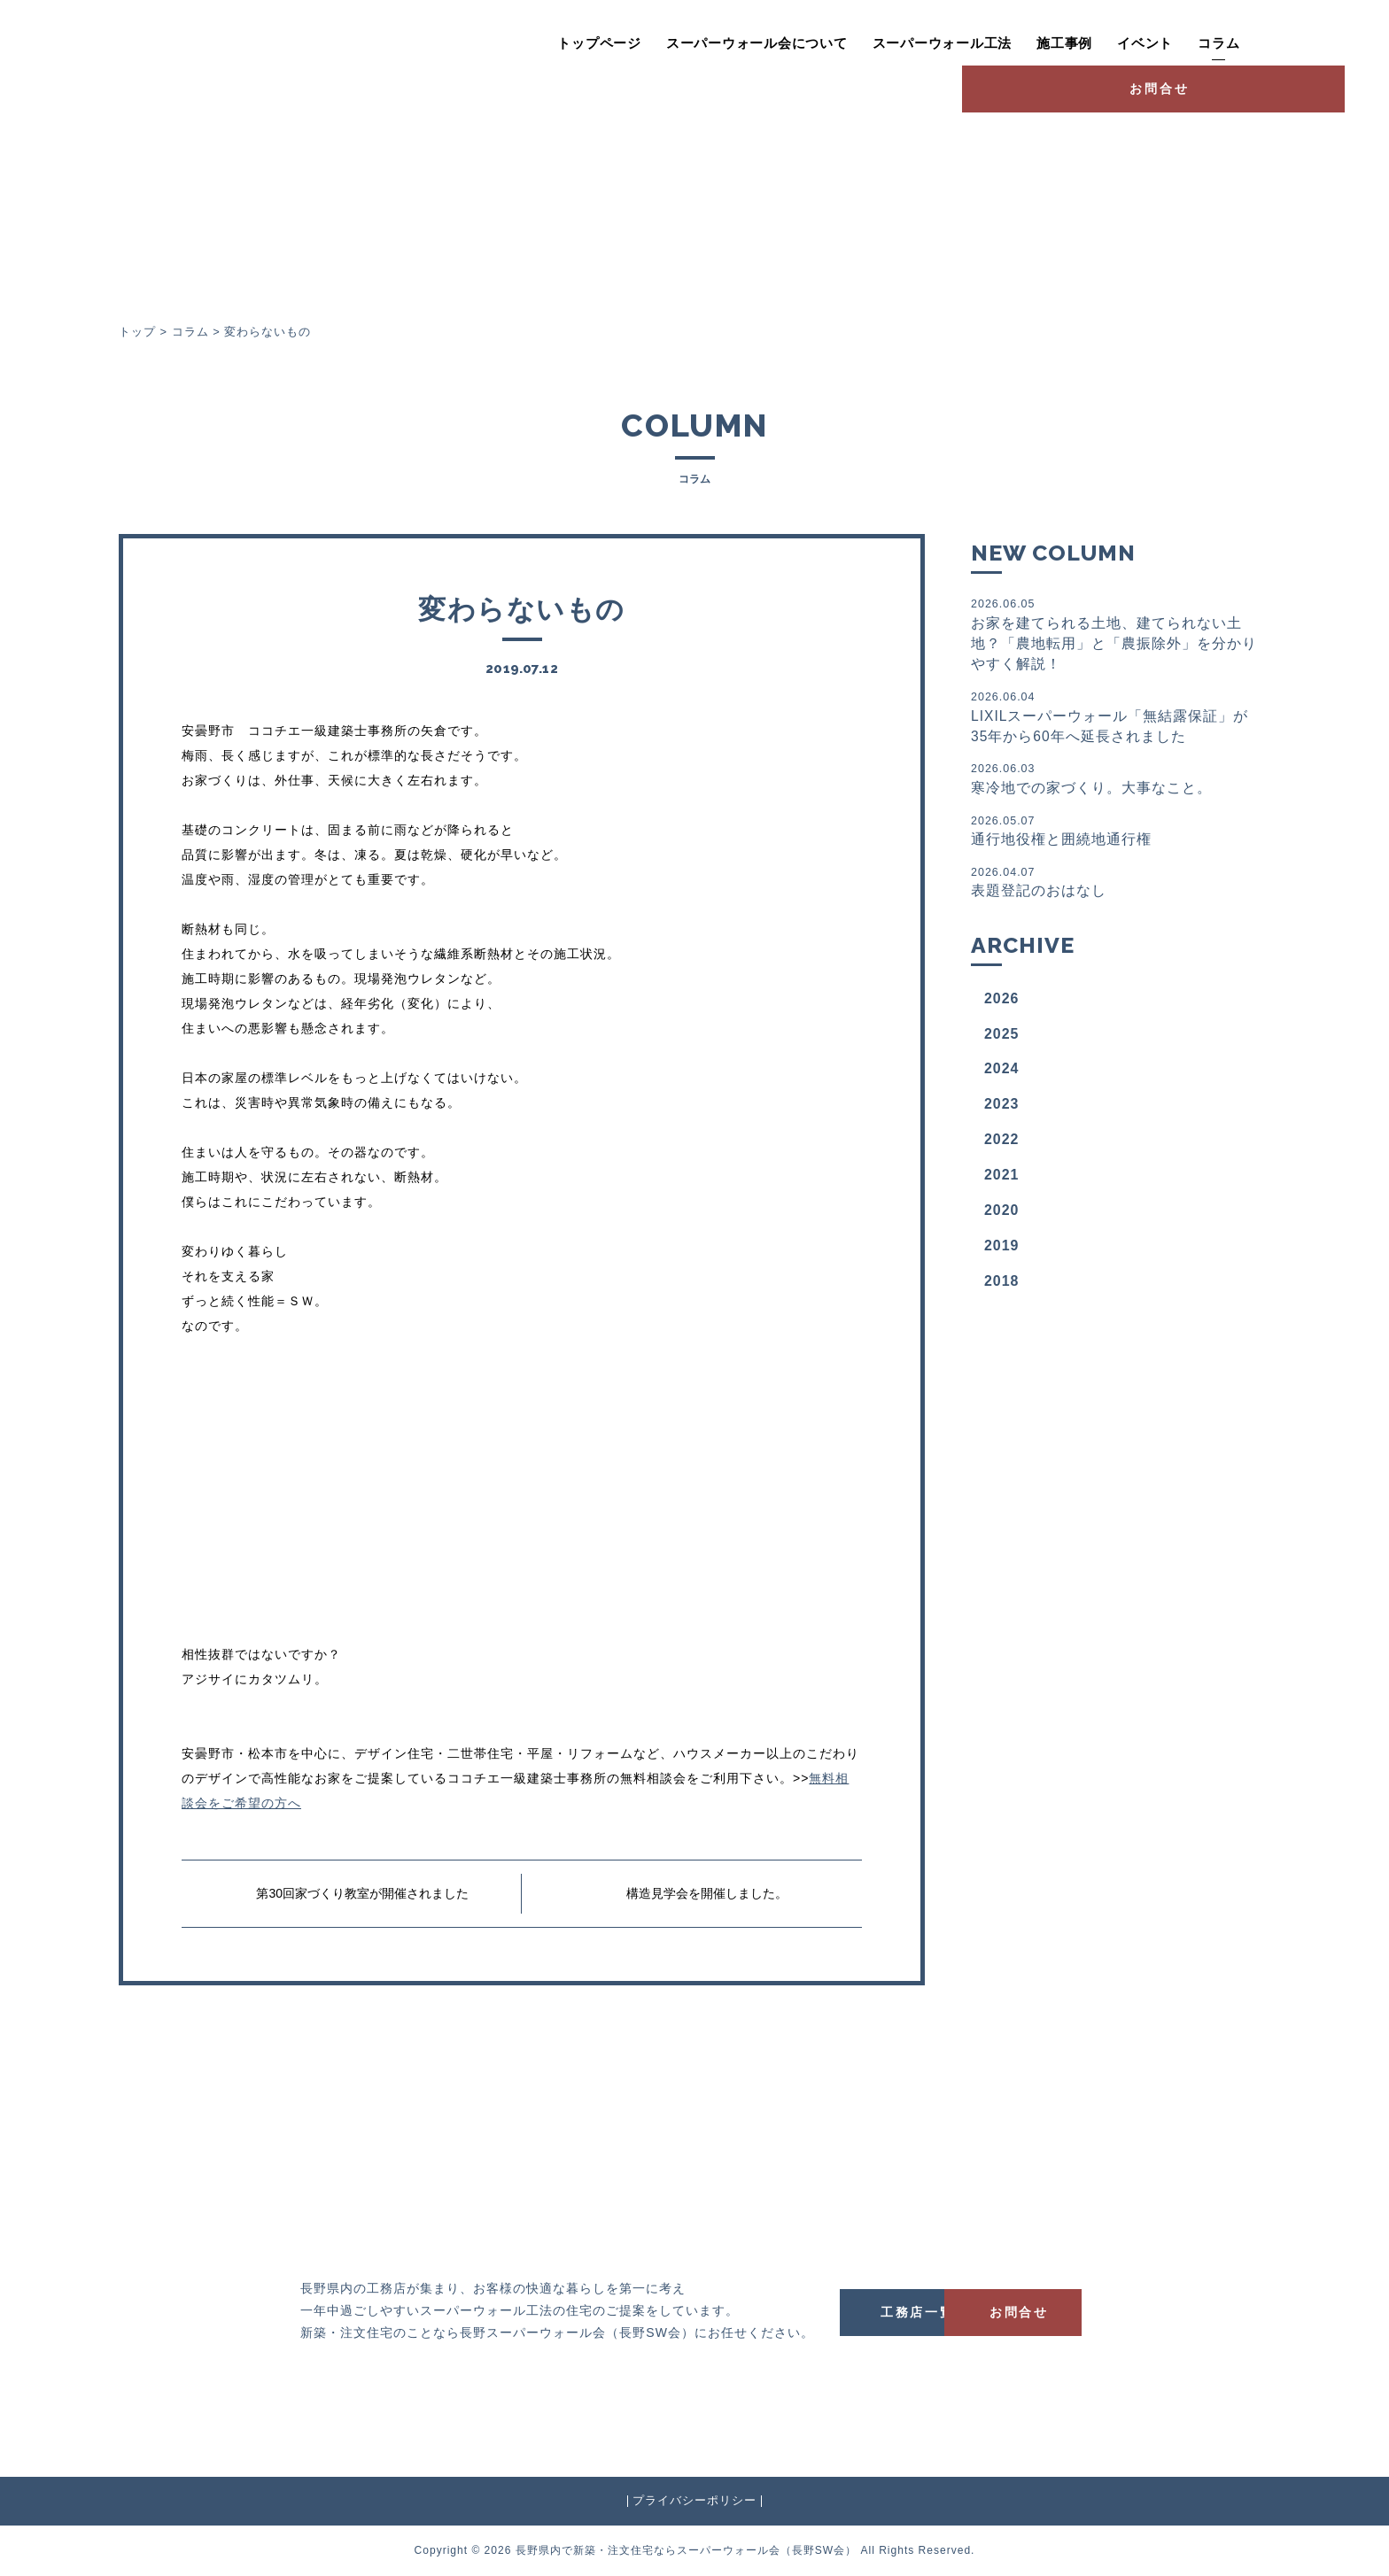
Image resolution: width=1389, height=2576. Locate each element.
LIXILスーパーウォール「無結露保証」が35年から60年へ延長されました (1114, 718)
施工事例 (977, 43)
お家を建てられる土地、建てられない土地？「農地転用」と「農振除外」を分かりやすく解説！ (1114, 634)
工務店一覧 (933, 2311)
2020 (1002, 1215)
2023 (1002, 1109)
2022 (1002, 1144)
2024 (1002, 1073)
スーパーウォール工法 (854, 43)
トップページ (511, 43)
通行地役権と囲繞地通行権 (1114, 833)
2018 (1002, 1286)
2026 (1002, 1003)
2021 (1002, 1179)
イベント (1057, 43)
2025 (1002, 1038)
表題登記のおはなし (1114, 886)
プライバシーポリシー (694, 2501)
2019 (1002, 1250)
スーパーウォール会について (669, 43)
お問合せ (1270, 41)
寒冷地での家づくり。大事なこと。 (1114, 781)
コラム (1131, 43)
